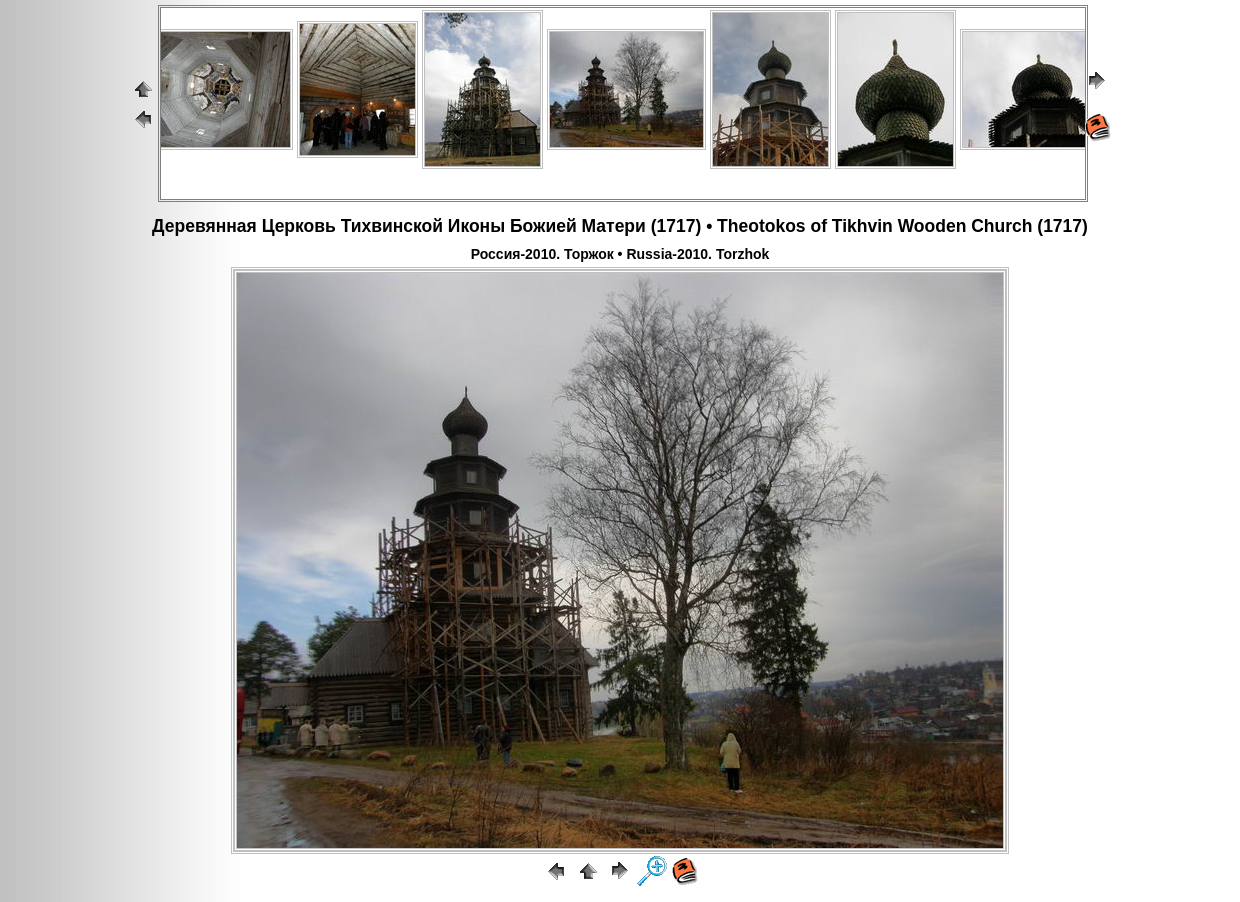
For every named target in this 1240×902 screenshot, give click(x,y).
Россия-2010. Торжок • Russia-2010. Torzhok (620, 254)
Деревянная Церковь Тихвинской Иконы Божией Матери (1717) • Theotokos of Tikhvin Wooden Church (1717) (620, 226)
